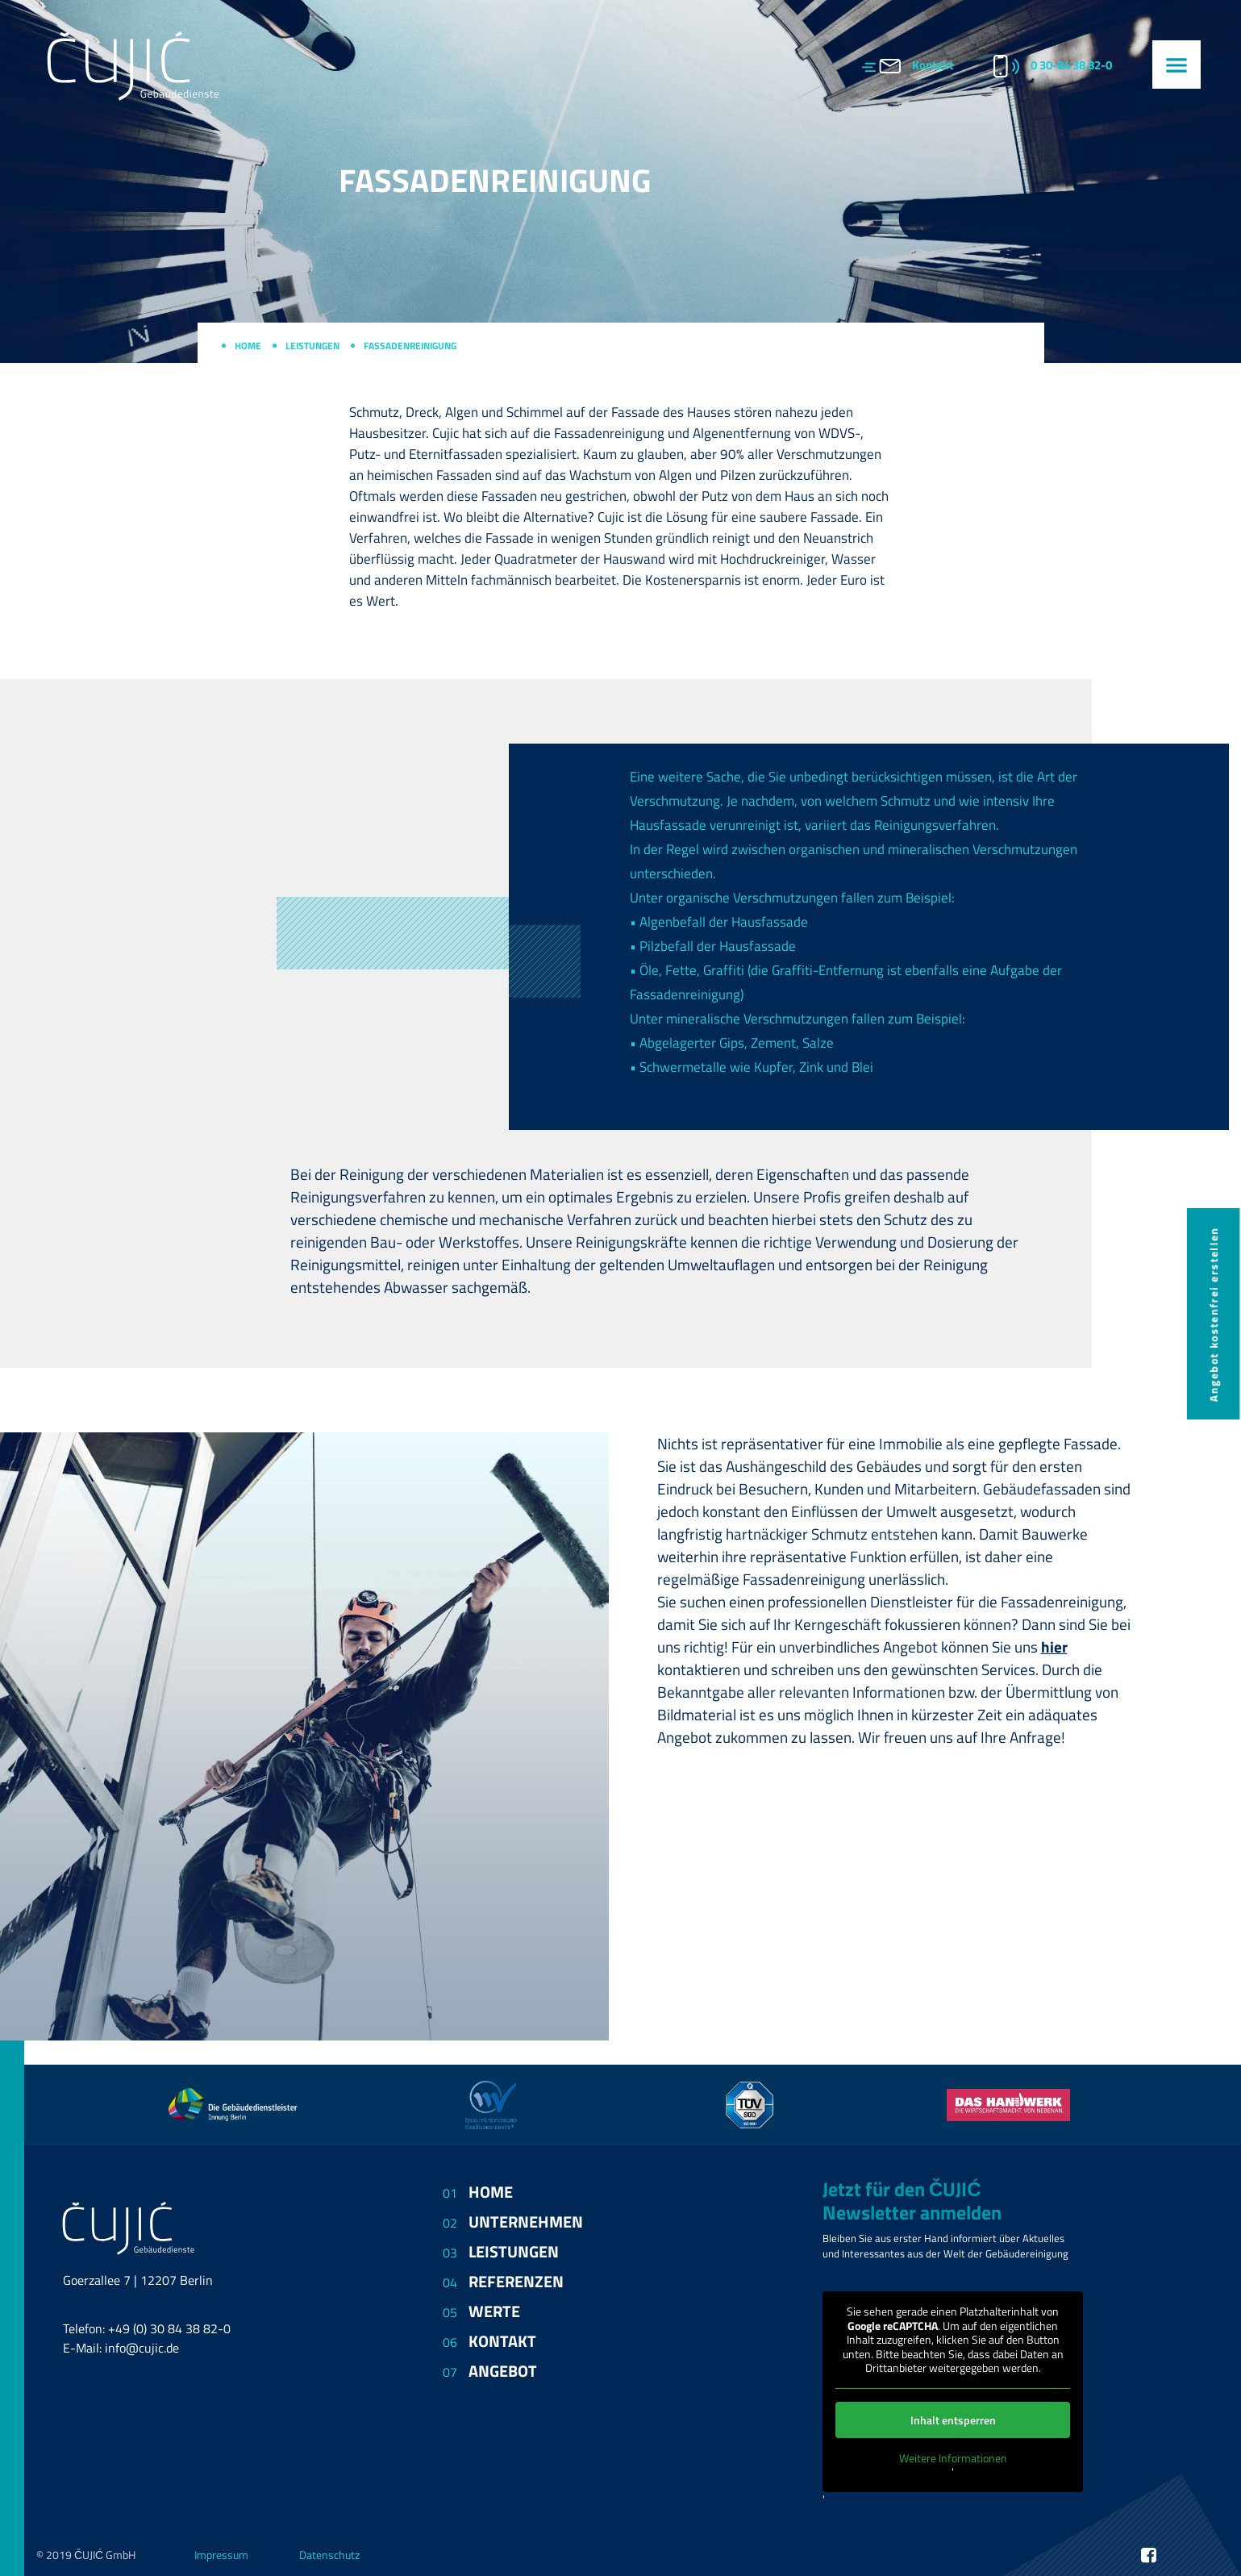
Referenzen (516, 2281)
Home (248, 345)
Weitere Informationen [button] (953, 2457)
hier (1054, 1647)
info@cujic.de (142, 2347)
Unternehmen (525, 2221)
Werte (494, 2311)
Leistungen (312, 345)
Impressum (221, 2554)
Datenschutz (329, 2554)
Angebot (502, 2370)
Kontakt (932, 65)
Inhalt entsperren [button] (953, 2419)
